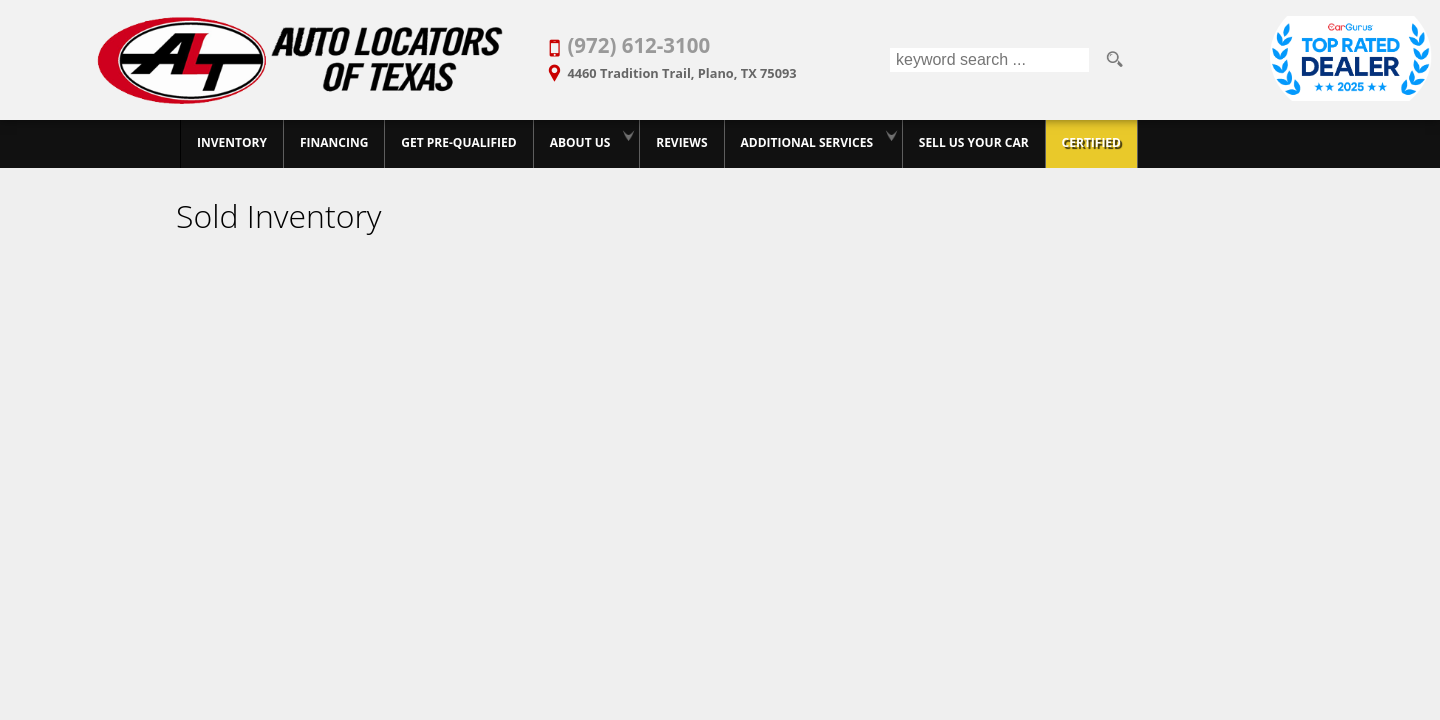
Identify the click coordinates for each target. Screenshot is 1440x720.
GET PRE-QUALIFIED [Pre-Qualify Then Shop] (458, 142)
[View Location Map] (716, 66)
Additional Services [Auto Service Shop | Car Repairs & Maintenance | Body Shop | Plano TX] (807, 142)
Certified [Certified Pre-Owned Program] (1091, 142)
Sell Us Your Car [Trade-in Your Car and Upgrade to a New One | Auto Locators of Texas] (974, 142)
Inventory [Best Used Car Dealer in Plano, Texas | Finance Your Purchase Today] (232, 142)
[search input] (989, 60)
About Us (580, 142)
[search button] (1114, 60)
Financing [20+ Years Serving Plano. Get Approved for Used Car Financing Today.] (334, 142)
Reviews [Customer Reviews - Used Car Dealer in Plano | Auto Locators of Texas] (681, 142)
